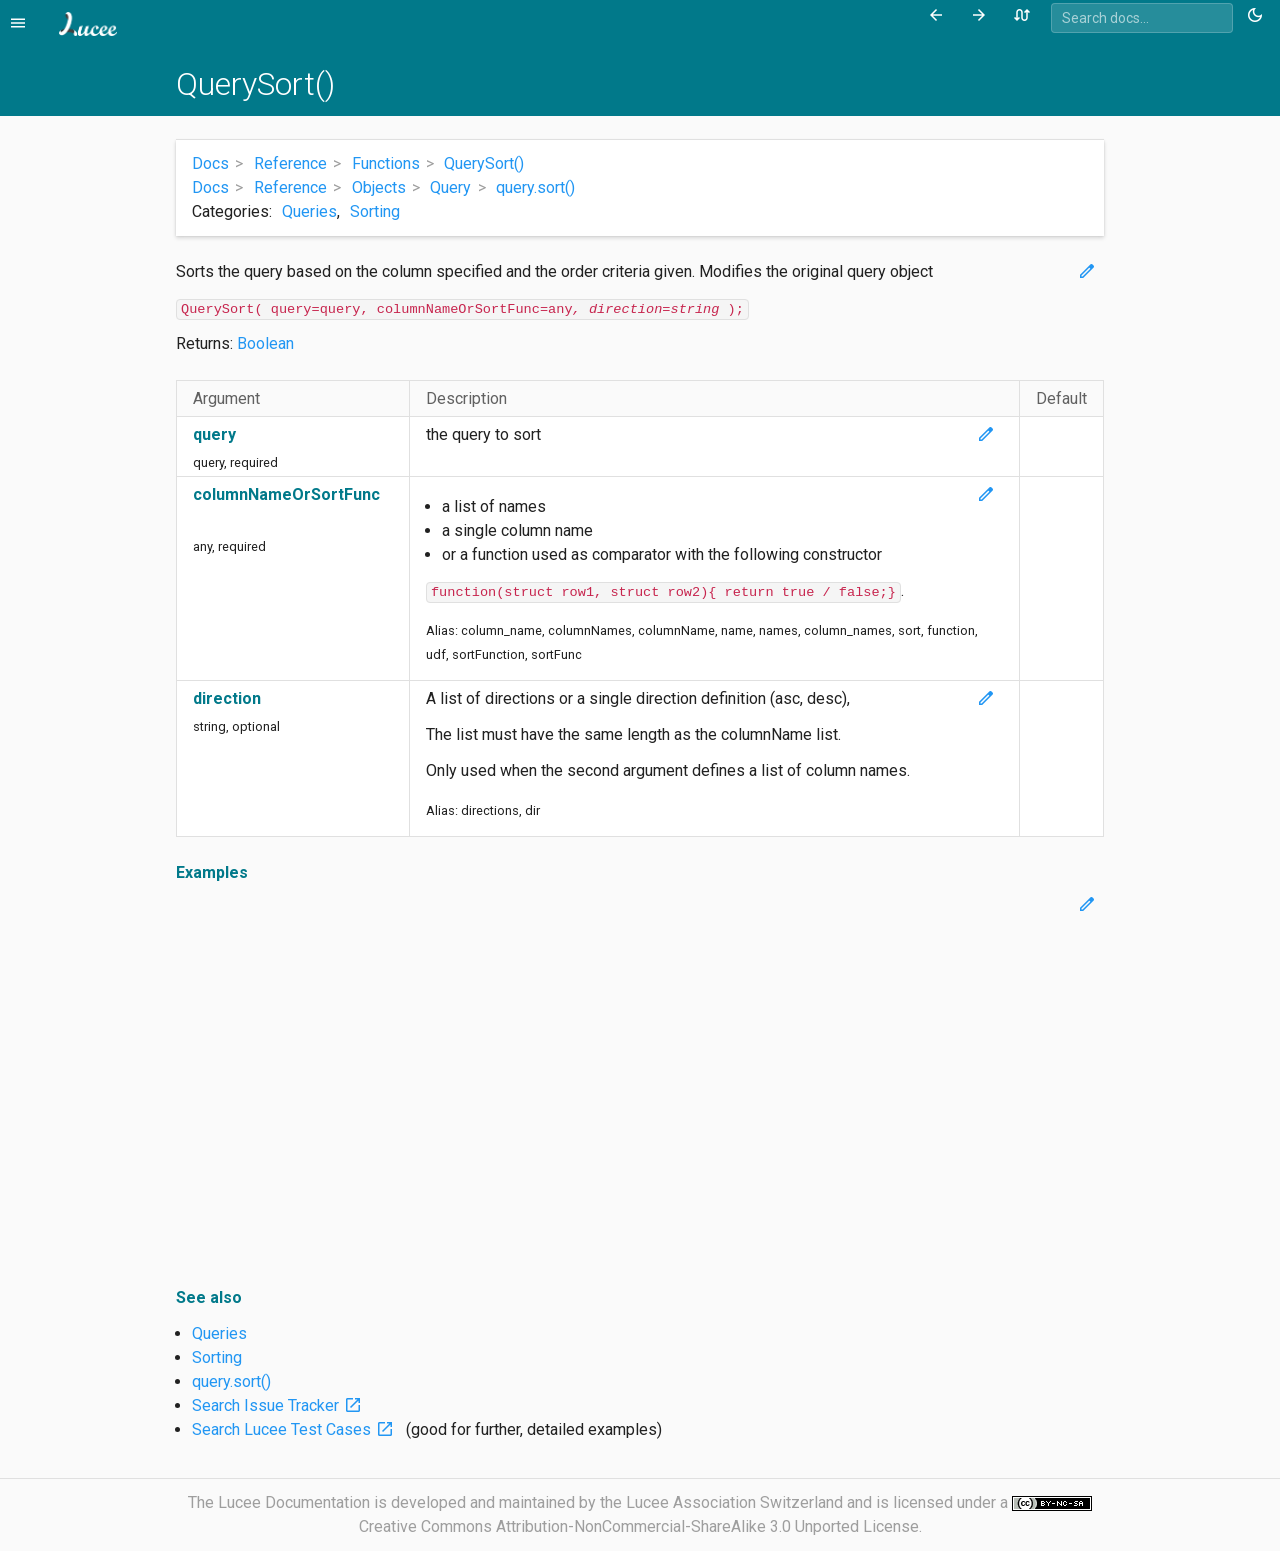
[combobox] (1142, 18)
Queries (309, 211)
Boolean (265, 343)
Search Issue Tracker (281, 1405)
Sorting (375, 211)
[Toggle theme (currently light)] (1258, 16)
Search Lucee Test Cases (297, 1429)
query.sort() (231, 1381)
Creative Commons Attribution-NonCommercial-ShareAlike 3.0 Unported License (639, 1526)
